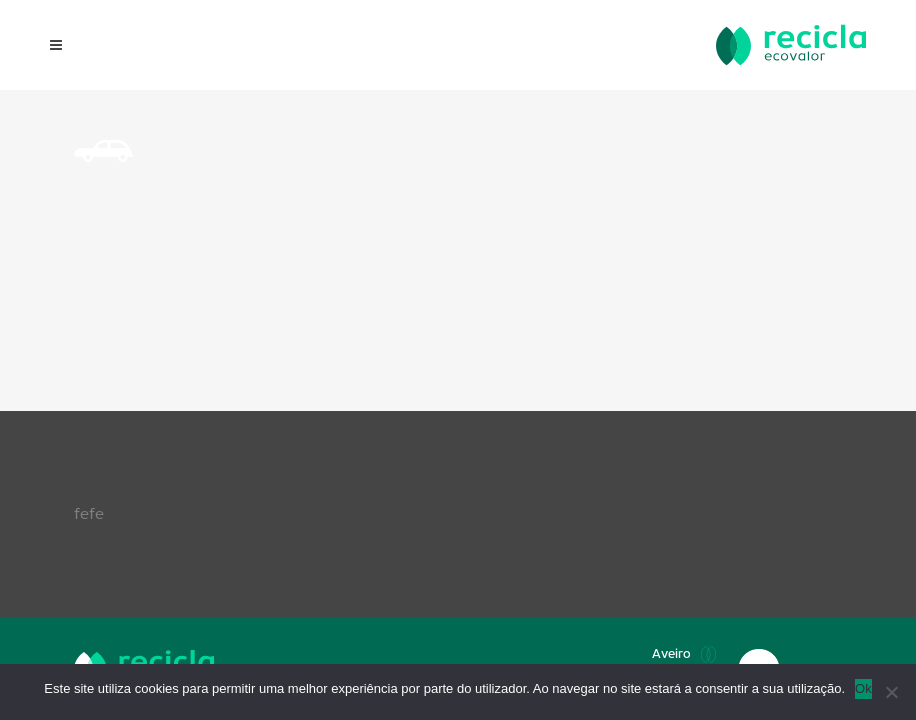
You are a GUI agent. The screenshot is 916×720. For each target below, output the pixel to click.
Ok (863, 688)
